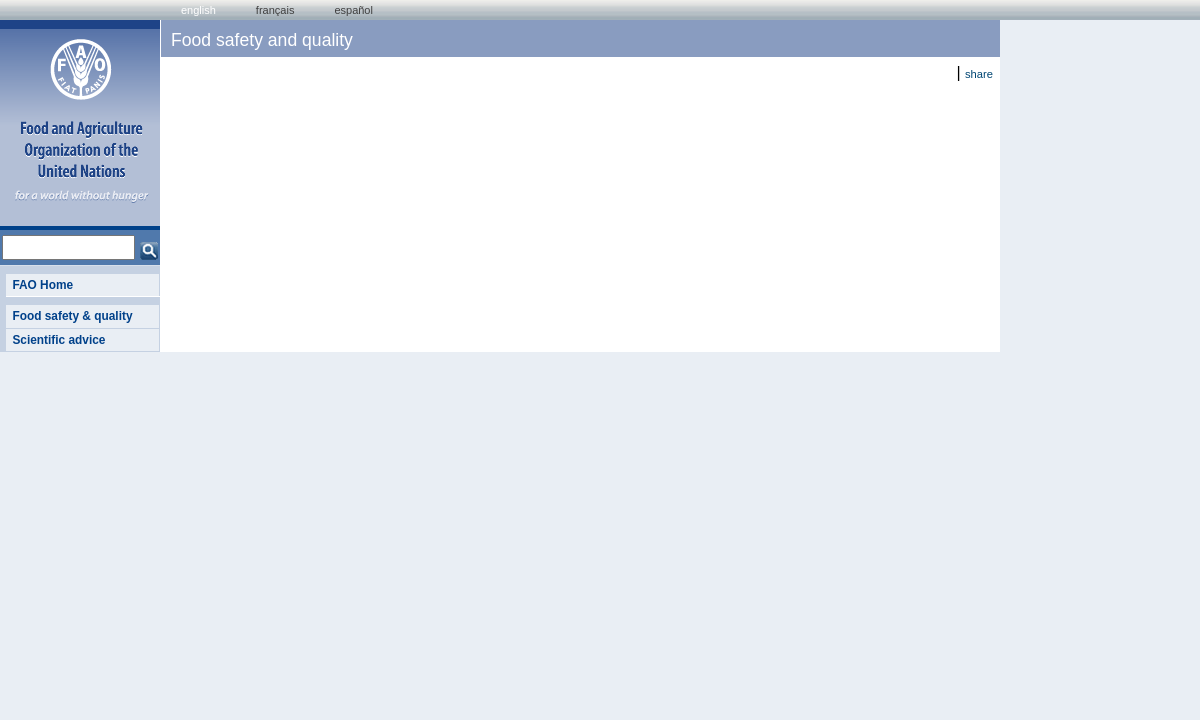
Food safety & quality (72, 316)
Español (353, 10)
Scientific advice (58, 340)
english (198, 10)
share (979, 74)
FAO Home (42, 285)
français (275, 10)
